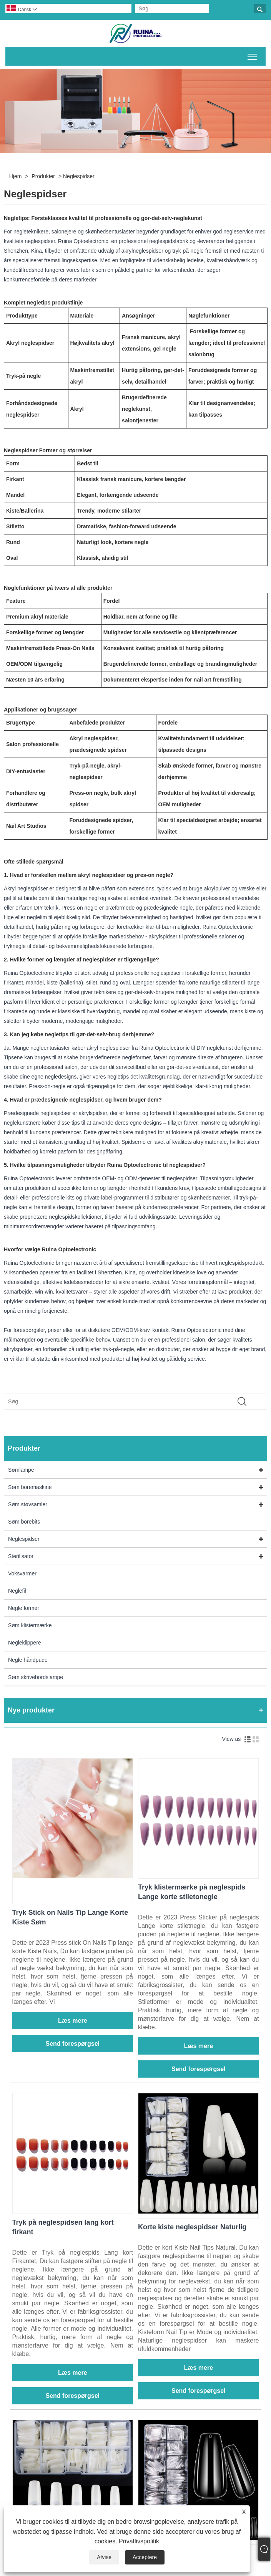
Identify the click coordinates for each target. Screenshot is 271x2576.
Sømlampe (21, 1470)
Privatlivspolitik (139, 2541)
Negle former (23, 1608)
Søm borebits (24, 1522)
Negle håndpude (28, 1660)
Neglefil (17, 1591)
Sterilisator (20, 1556)
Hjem (15, 176)
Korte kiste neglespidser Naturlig (192, 2227)
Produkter (43, 176)
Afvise (104, 2557)
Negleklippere (24, 1643)
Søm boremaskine (30, 1487)
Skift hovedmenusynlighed (253, 55)
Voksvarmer (22, 1573)
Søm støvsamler (27, 1504)
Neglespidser (79, 176)
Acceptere (145, 2557)
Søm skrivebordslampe (35, 1677)
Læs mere (72, 2020)
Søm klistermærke (30, 1625)
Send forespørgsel (73, 2043)
